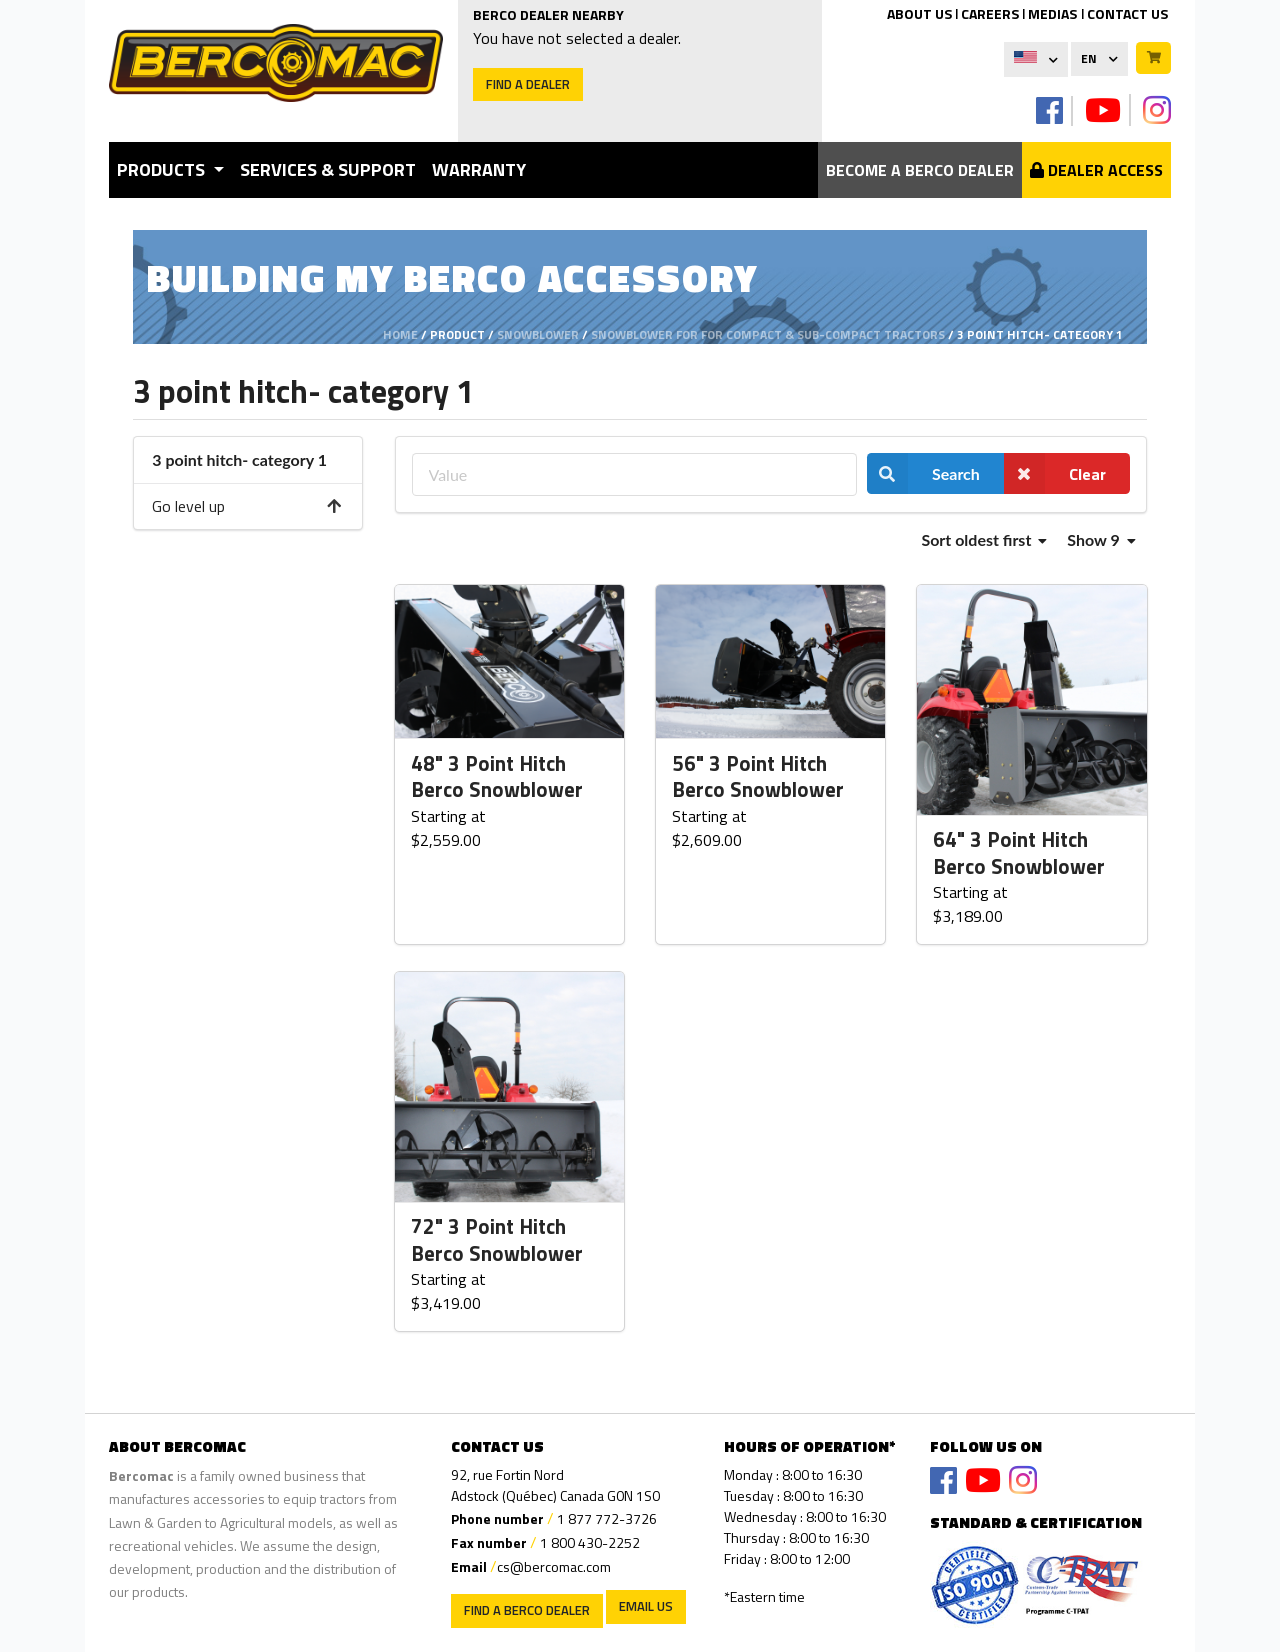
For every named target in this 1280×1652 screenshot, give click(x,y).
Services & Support (328, 169)
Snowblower (538, 334)
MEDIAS (1052, 13)
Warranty (479, 169)
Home (400, 334)
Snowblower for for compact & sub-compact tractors (768, 334)
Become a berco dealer (920, 170)
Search (923, 473)
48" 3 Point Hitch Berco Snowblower (497, 777)
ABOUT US (919, 13)
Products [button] (163, 169)
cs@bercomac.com (554, 1566)
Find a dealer (528, 84)
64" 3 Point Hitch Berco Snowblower (1019, 853)
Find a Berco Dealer (527, 1610)
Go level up (247, 506)
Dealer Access (1096, 170)
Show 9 (1101, 539)
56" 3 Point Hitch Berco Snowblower (758, 777)
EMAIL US (646, 1606)
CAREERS (990, 13)
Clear (1055, 473)
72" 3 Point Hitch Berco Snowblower (497, 1240)
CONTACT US (1127, 13)
